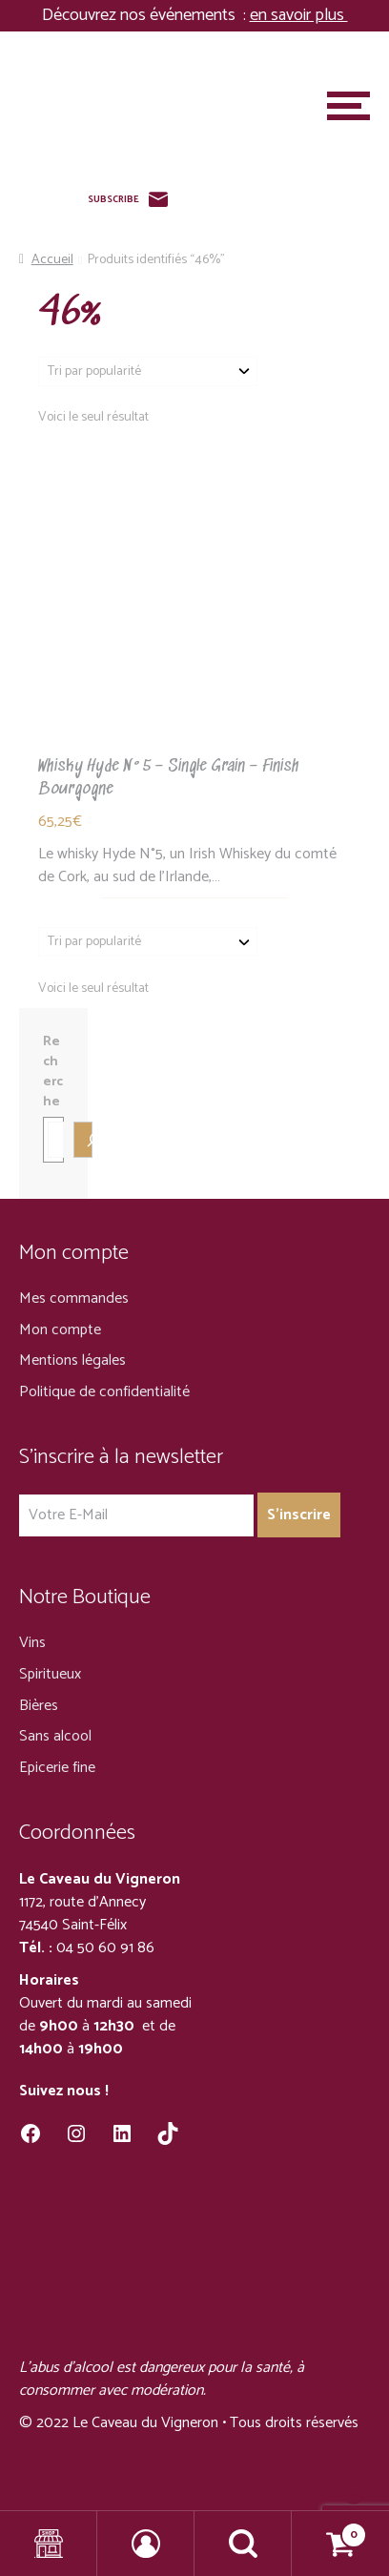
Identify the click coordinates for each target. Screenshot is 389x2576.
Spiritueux (50, 1674)
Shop (48, 2543)
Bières (38, 1706)
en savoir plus (299, 15)
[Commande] (147, 371)
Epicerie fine (57, 1768)
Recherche (53, 1072)
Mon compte (60, 1330)
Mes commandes (74, 1298)
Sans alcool (55, 1736)
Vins (32, 1643)
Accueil (52, 260)
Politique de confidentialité (104, 1392)
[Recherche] (82, 1140)
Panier (329, 2529)
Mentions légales (72, 1360)
